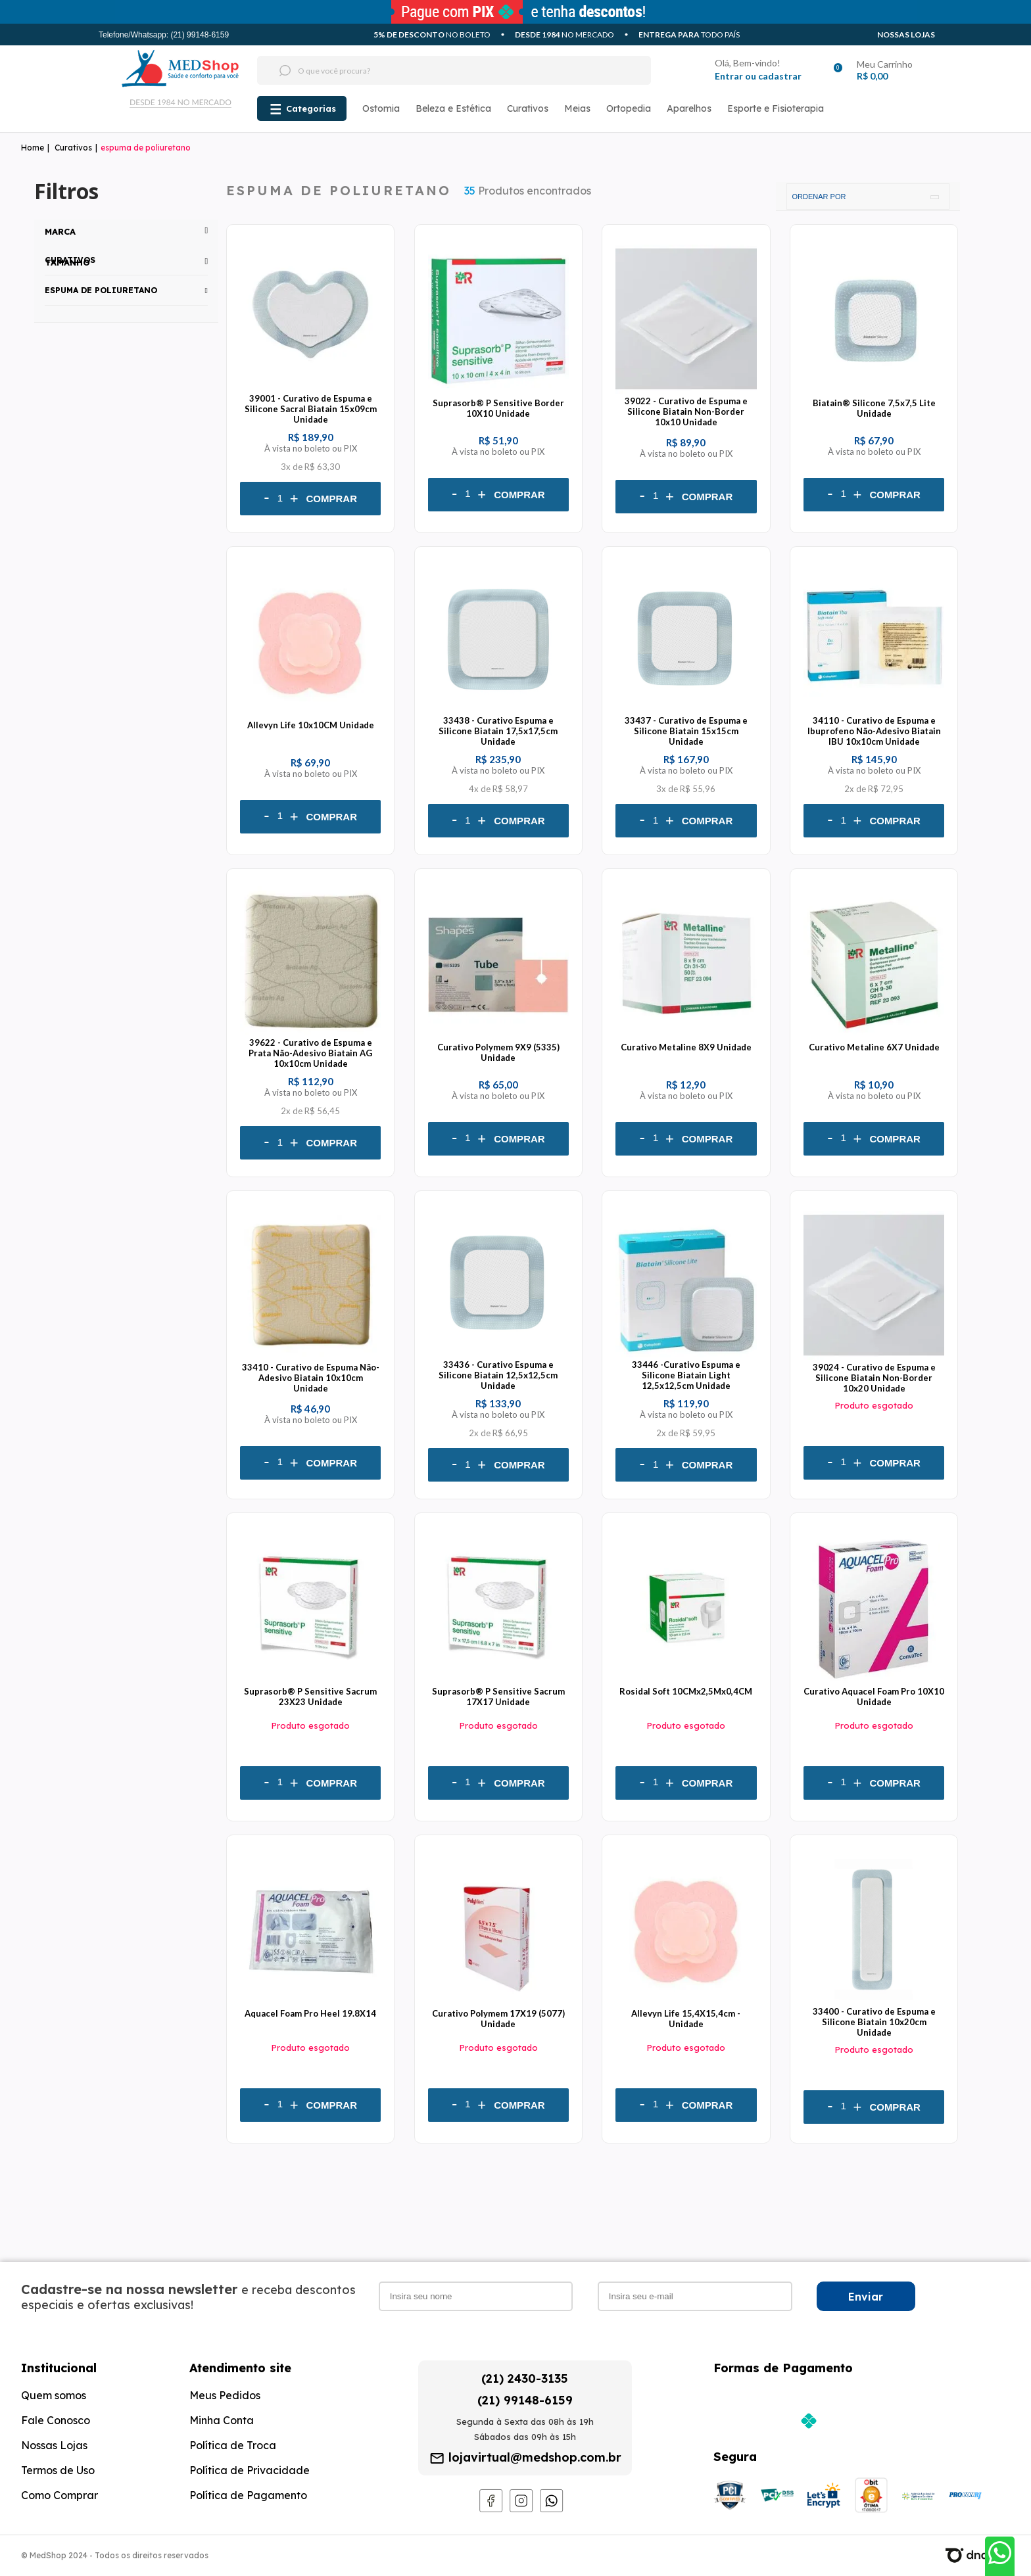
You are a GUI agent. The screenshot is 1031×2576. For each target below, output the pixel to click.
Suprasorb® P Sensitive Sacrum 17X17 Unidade (498, 1696)
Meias (577, 108)
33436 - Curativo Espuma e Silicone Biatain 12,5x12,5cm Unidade (498, 1375)
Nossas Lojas (906, 34)
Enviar (865, 2296)
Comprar (332, 498)
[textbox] (429, 70)
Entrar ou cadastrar (758, 76)
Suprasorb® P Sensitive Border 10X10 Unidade (498, 408)
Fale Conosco (55, 2420)
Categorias (311, 108)
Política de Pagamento (248, 2495)
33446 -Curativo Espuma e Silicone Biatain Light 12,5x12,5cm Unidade (686, 1375)
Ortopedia (628, 108)
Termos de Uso (58, 2470)
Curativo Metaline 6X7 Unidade (874, 1047)
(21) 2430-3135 (524, 2378)
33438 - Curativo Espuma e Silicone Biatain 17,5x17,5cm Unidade (498, 731)
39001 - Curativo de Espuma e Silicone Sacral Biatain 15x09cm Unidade (311, 409)
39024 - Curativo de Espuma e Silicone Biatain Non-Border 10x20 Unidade (874, 1377)
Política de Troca (232, 2445)
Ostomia (381, 108)
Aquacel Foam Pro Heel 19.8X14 (310, 2013)
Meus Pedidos (224, 2395)
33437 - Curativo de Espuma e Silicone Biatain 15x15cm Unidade (686, 731)
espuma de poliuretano (146, 147)
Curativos (527, 108)
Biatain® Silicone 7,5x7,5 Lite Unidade (874, 408)
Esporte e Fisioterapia (775, 108)
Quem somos (53, 2395)
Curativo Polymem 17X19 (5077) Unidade (498, 2018)
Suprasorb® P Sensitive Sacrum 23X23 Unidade (310, 1696)
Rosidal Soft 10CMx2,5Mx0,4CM (685, 1691)
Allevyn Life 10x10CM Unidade (310, 725)
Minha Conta (221, 2420)
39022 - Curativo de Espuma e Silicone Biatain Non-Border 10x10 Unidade (686, 411)
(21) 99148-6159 (525, 2400)
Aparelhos (689, 108)
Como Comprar (59, 2495)
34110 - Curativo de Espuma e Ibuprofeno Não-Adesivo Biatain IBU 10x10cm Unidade (874, 731)
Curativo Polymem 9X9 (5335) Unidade (498, 1052)
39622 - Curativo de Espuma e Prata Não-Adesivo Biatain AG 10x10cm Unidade (310, 1053)
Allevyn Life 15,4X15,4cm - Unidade (685, 2018)
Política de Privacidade (249, 2470)
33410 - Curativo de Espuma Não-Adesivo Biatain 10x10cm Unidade (310, 1377)
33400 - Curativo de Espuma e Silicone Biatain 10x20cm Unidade (874, 2022)
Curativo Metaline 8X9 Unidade (686, 1047)
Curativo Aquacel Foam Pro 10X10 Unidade (873, 1696)
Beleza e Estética (453, 108)
